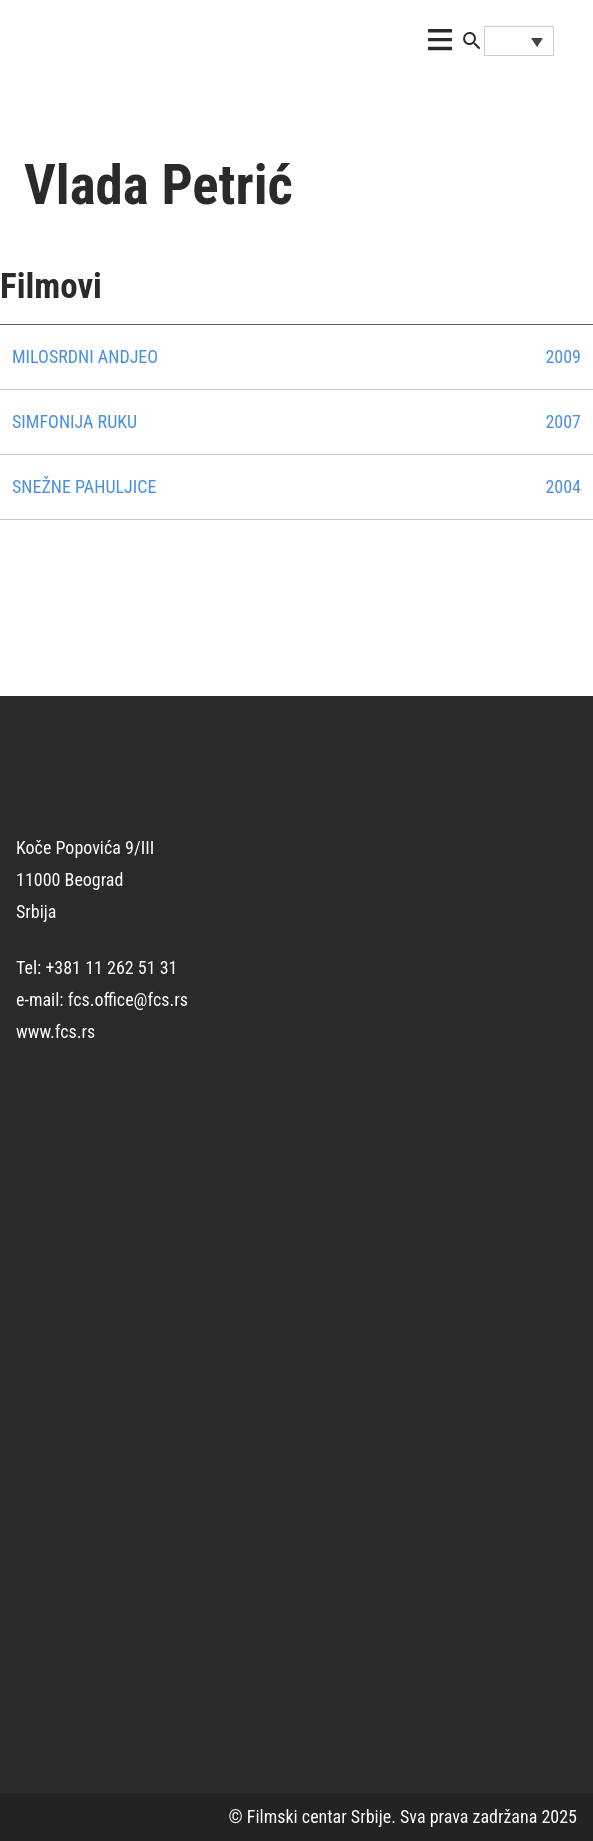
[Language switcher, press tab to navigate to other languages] (519, 41)
